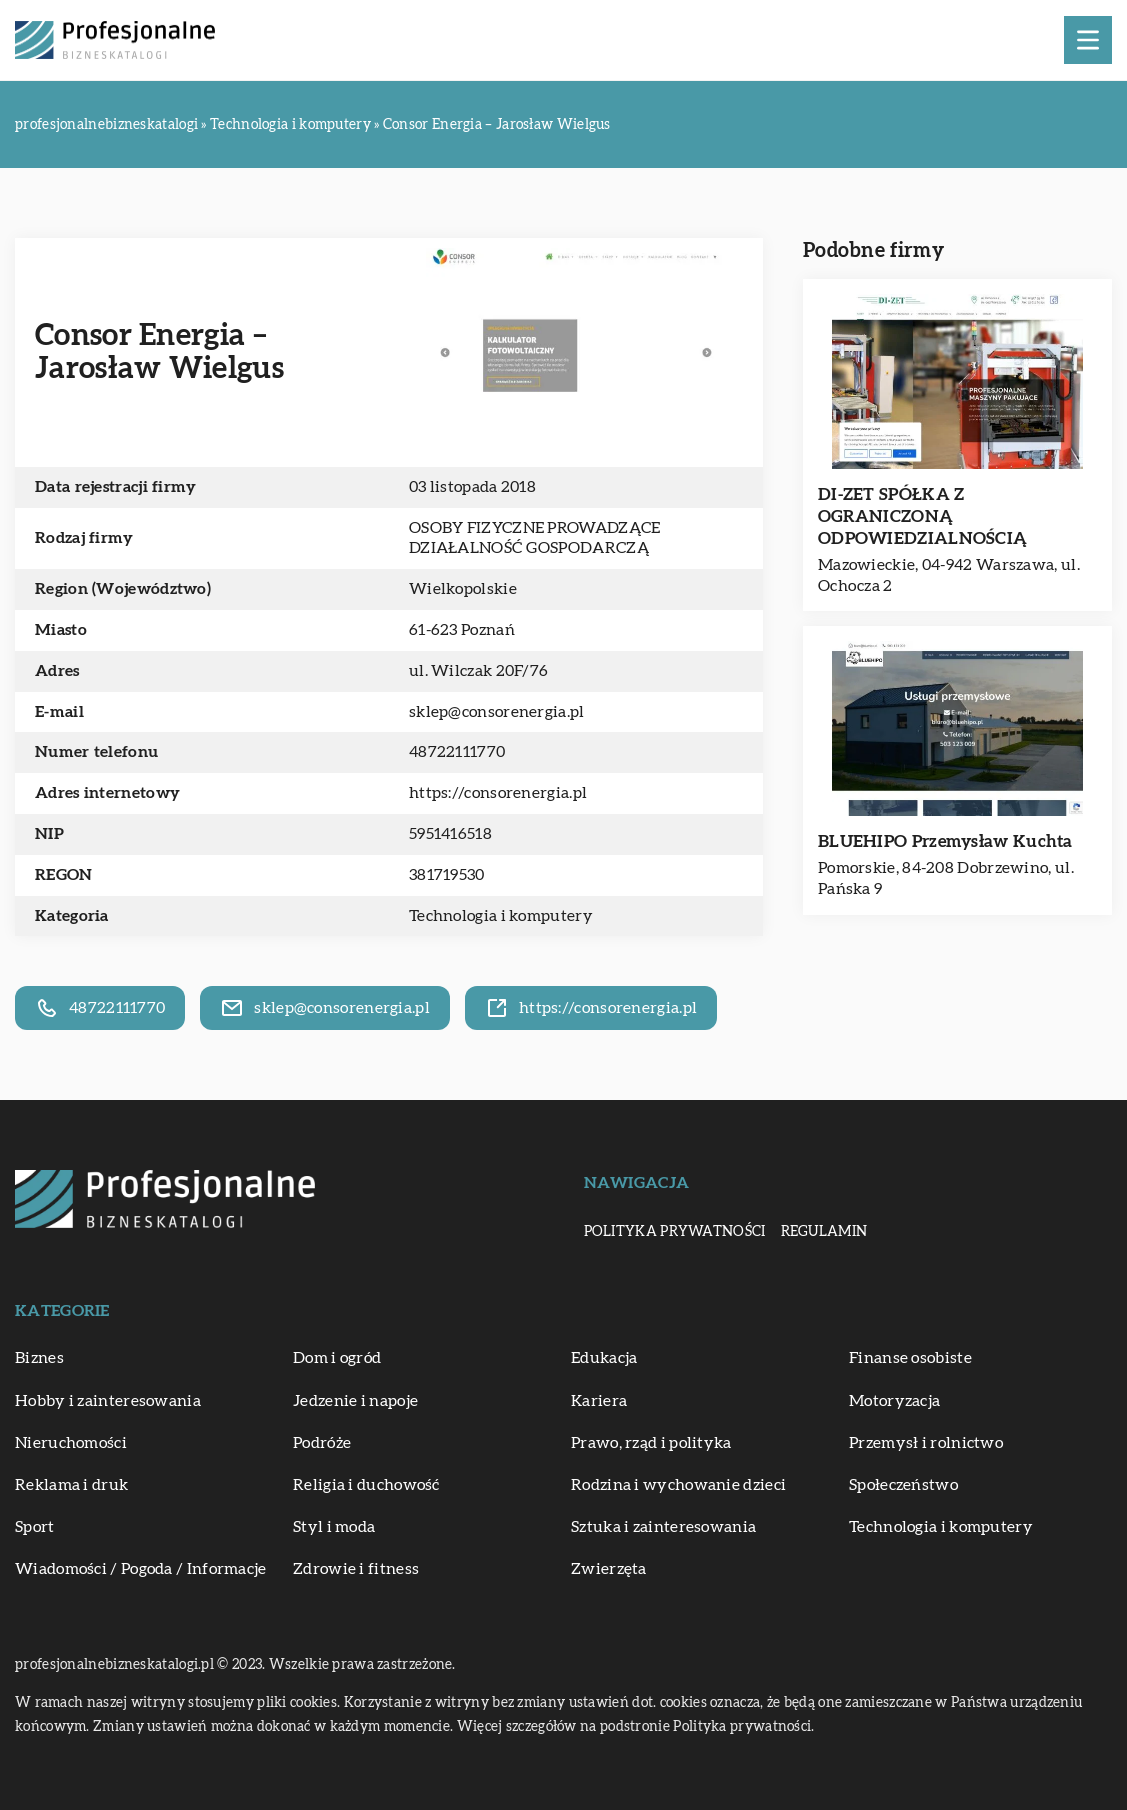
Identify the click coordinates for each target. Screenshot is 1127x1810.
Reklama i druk (71, 1485)
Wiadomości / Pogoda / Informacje (141, 1569)
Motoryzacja (894, 1401)
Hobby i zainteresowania (108, 1401)
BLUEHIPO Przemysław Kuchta (945, 841)
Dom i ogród (337, 1358)
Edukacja (604, 1358)
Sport (35, 1527)
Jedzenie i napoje (355, 1401)
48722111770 (457, 752)
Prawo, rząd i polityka (651, 1443)
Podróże (322, 1443)
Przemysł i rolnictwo (926, 1443)
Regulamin (824, 1232)
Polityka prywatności (675, 1232)
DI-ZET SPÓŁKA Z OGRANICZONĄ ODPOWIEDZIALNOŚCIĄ (922, 516)
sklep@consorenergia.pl (497, 712)
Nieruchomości (71, 1443)
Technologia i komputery (501, 916)
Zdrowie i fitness (356, 1569)
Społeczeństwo (903, 1485)
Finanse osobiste (910, 1358)
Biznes (39, 1358)
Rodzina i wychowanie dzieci (678, 1485)
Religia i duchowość (366, 1485)
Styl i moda (334, 1527)
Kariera (599, 1401)
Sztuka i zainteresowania (663, 1527)
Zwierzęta (609, 1569)
